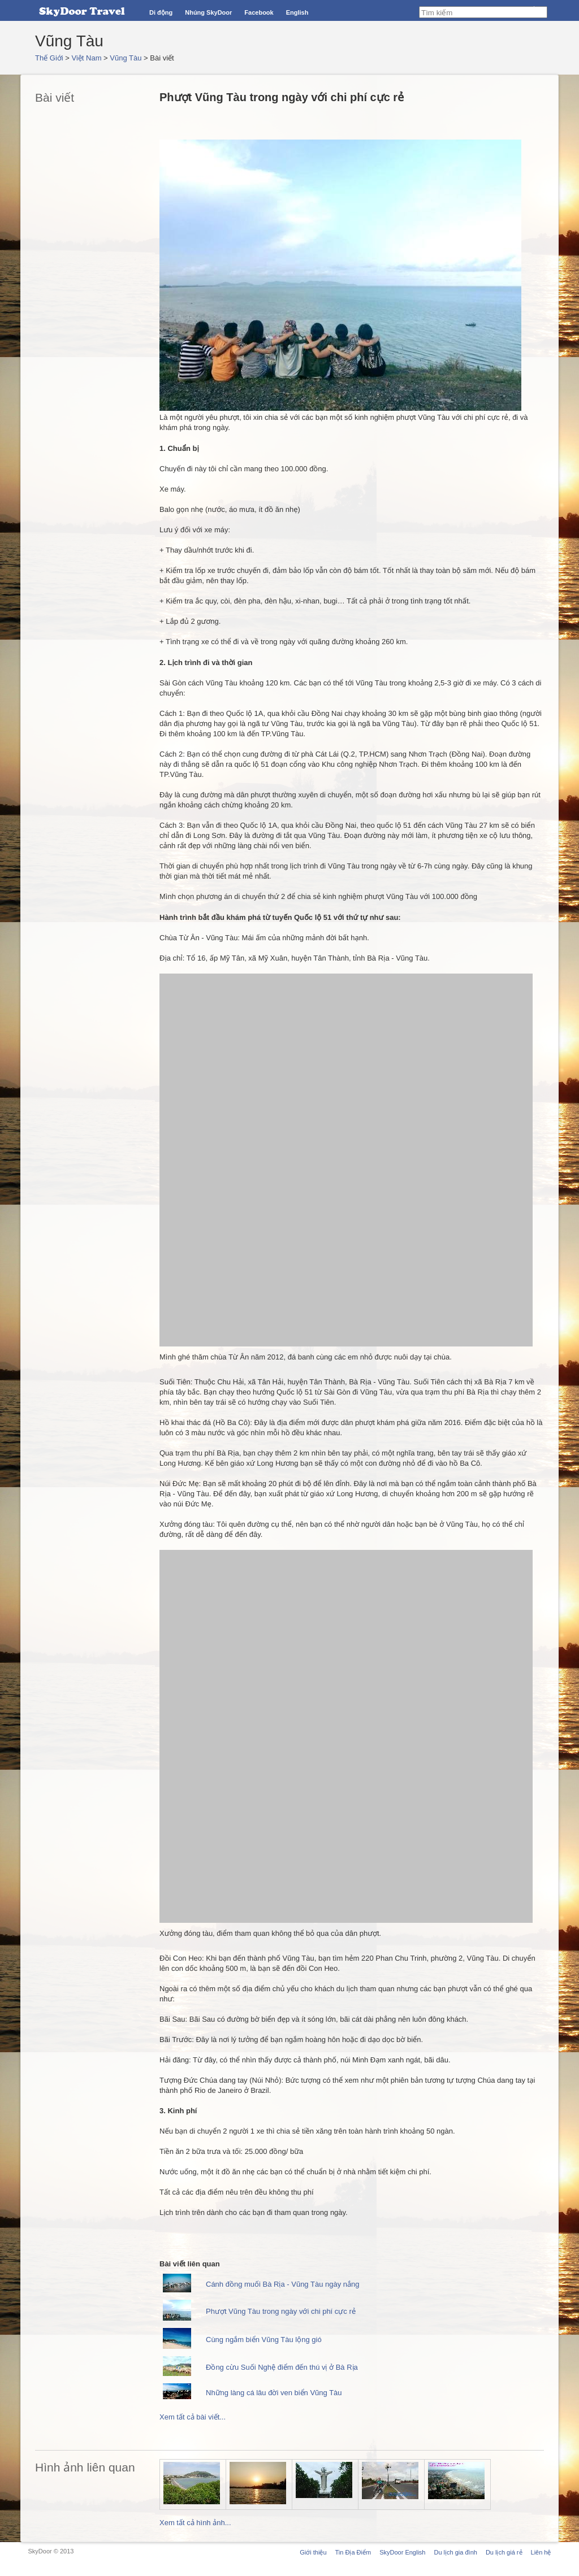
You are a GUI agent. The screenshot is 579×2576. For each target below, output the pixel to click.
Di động (160, 12)
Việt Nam (87, 58)
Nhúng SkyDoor (208, 12)
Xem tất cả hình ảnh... (195, 2522)
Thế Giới (49, 58)
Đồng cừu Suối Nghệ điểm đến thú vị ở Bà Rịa (282, 2367)
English (297, 12)
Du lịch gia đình (455, 2552)
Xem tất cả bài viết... (192, 2417)
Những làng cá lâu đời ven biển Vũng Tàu (274, 2392)
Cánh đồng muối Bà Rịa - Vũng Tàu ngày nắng (282, 2284)
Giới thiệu (313, 2552)
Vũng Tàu (125, 58)
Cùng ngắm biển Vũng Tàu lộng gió (264, 2339)
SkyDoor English (402, 2552)
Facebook (258, 12)
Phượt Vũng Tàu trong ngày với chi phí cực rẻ (281, 2311)
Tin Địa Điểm (353, 2552)
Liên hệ (541, 2552)
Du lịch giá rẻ (504, 2552)
